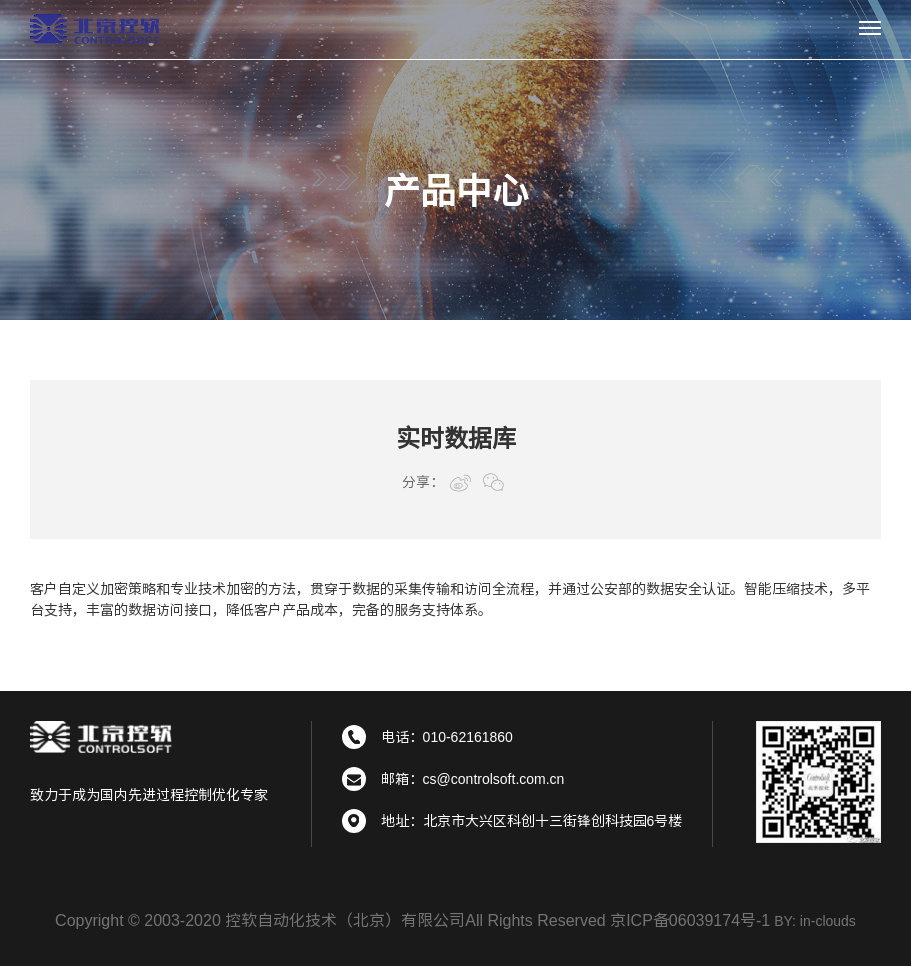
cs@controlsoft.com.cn (494, 779)
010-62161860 (468, 737)
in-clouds (828, 921)
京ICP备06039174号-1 (690, 920)
